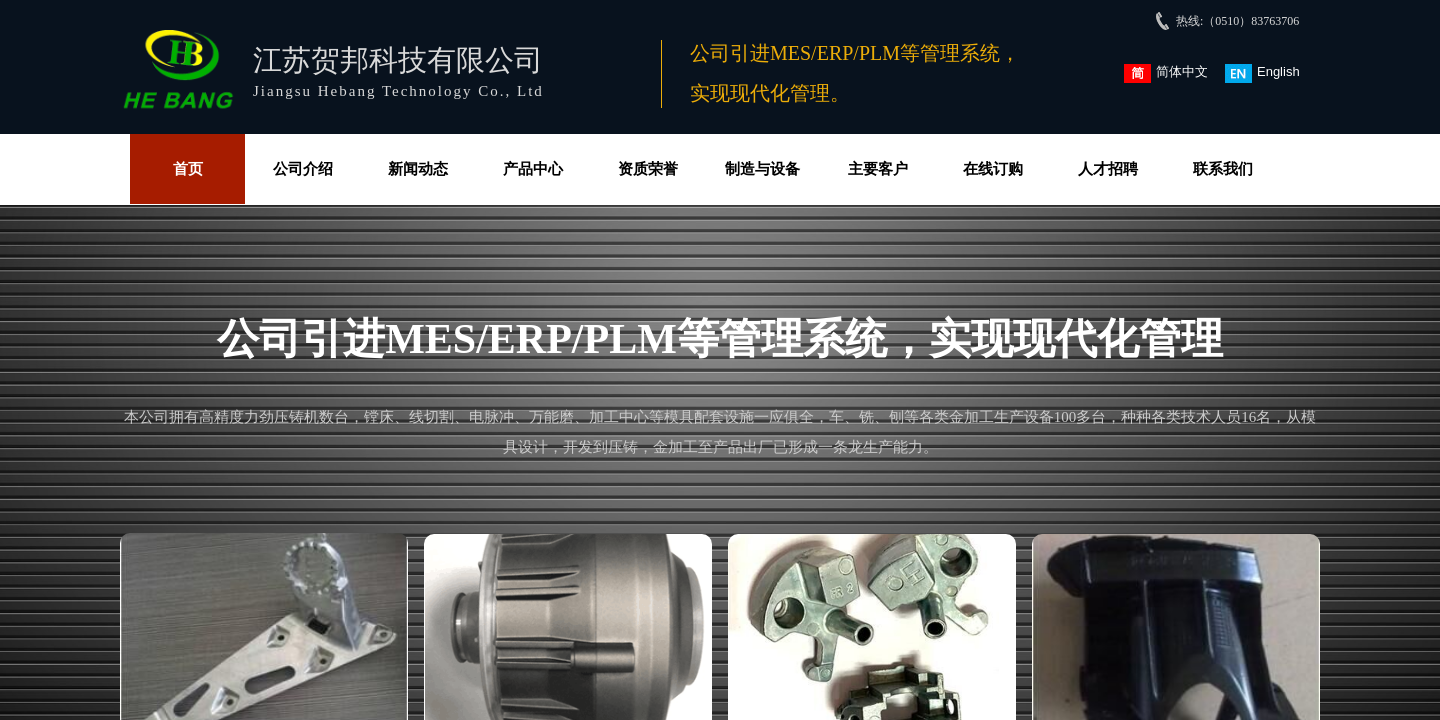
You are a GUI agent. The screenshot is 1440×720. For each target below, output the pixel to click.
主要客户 (878, 169)
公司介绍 (303, 169)
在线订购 (993, 169)
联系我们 (1223, 169)
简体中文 (1166, 73)
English (1262, 73)
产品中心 (533, 169)
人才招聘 (1108, 169)
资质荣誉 (648, 169)
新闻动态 (418, 169)
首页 (188, 169)
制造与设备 (762, 169)
